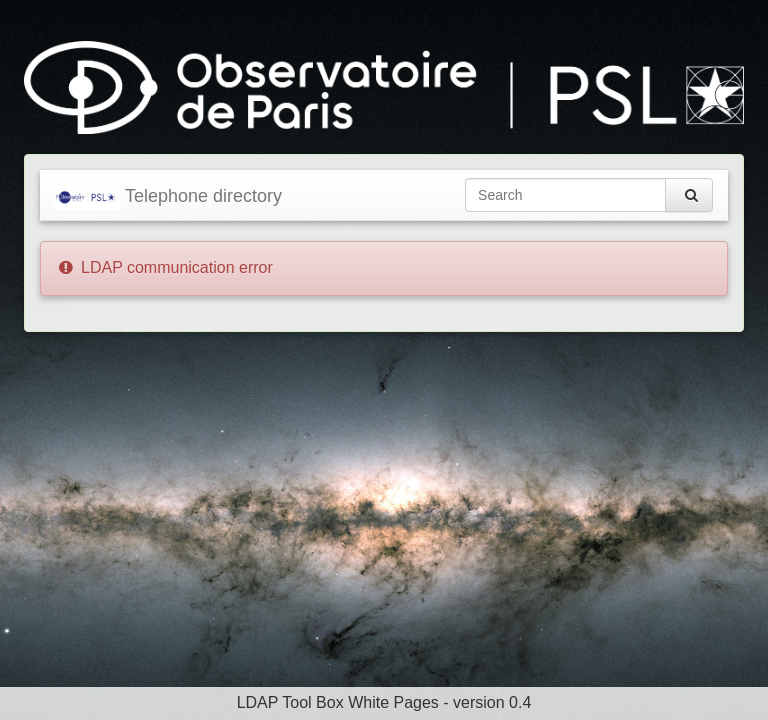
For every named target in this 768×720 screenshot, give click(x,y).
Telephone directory (168, 197)
